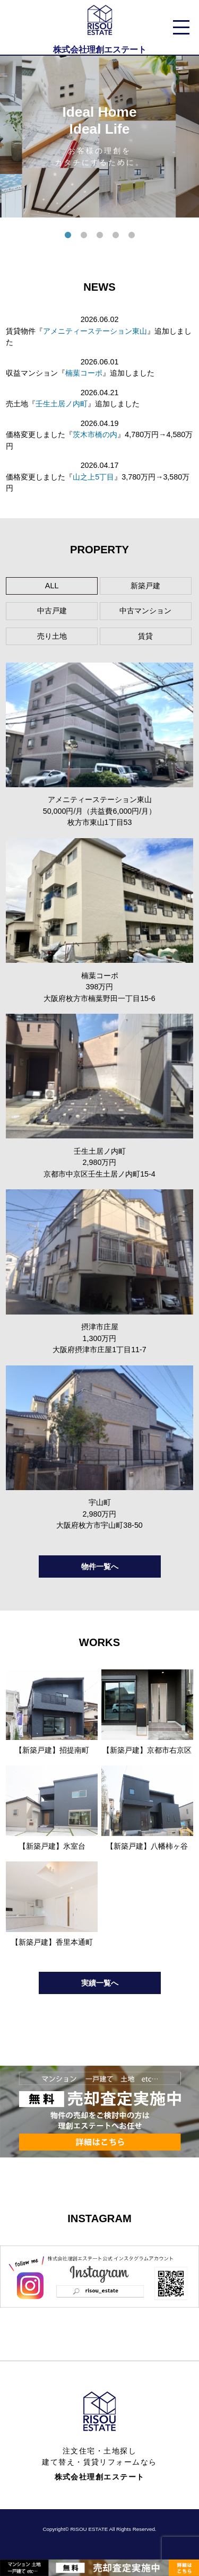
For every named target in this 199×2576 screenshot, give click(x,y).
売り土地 (52, 636)
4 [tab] (115, 235)
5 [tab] (131, 235)
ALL (52, 585)
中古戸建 (52, 610)
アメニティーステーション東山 (95, 331)
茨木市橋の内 (95, 434)
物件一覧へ (99, 1566)
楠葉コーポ (83, 373)
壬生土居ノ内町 (62, 403)
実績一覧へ (99, 1983)
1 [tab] (68, 235)
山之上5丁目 (93, 477)
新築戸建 (145, 585)
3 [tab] (99, 235)
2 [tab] (84, 235)
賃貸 (145, 636)
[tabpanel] (99, 136)
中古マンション (145, 610)
